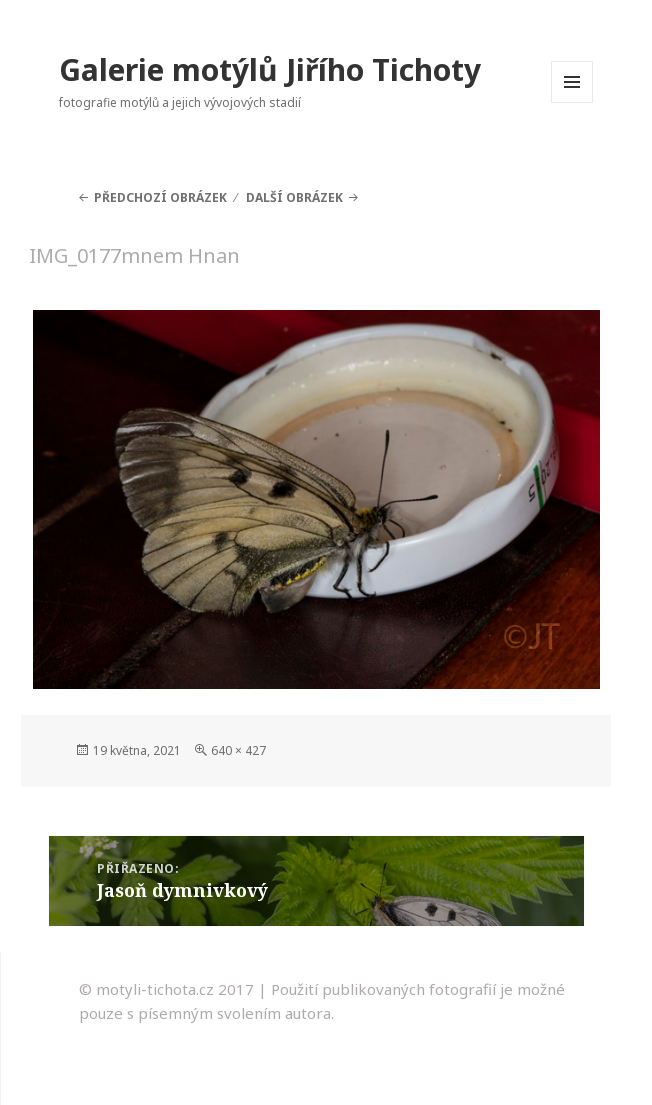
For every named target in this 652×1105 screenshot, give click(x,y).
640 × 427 (238, 750)
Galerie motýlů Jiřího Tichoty (270, 69)
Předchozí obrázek (160, 197)
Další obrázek (294, 197)
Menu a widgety (572, 102)
